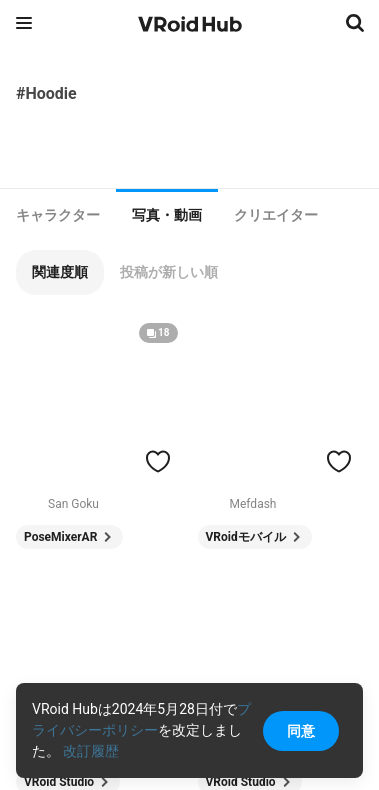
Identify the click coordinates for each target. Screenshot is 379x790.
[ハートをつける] (158, 461)
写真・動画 (167, 215)
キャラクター (58, 215)
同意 (301, 731)
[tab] (58, 215)
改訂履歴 (91, 751)
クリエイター (276, 215)
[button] (60, 272)
